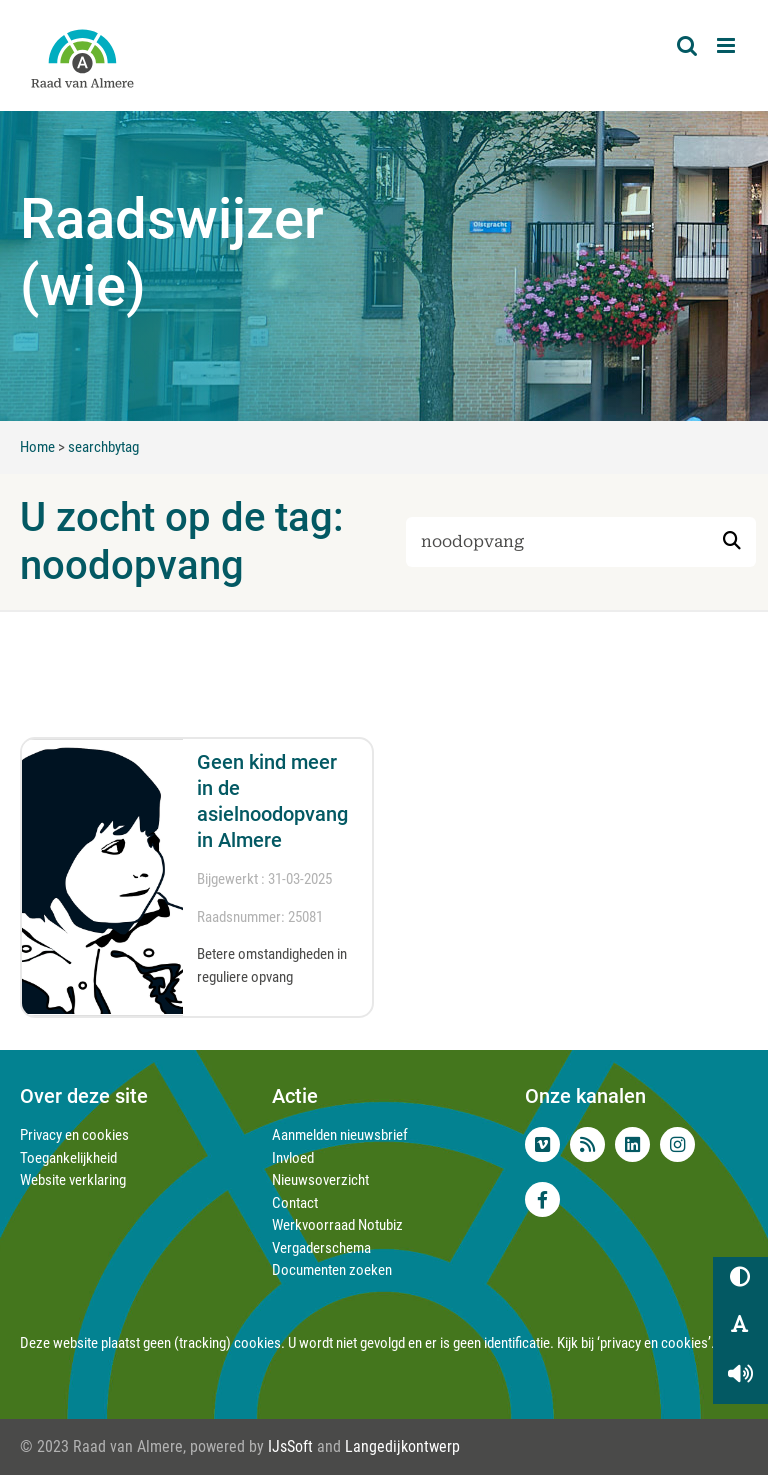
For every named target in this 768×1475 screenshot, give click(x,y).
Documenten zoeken (332, 1270)
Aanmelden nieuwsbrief (340, 1135)
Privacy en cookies (74, 1135)
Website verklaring (73, 1180)
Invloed (293, 1158)
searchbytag (103, 447)
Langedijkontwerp (402, 1446)
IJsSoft (290, 1446)
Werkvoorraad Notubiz (337, 1225)
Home (37, 447)
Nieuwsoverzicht (320, 1180)
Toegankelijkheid (68, 1158)
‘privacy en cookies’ (654, 1343)
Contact (295, 1203)
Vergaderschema (321, 1248)
